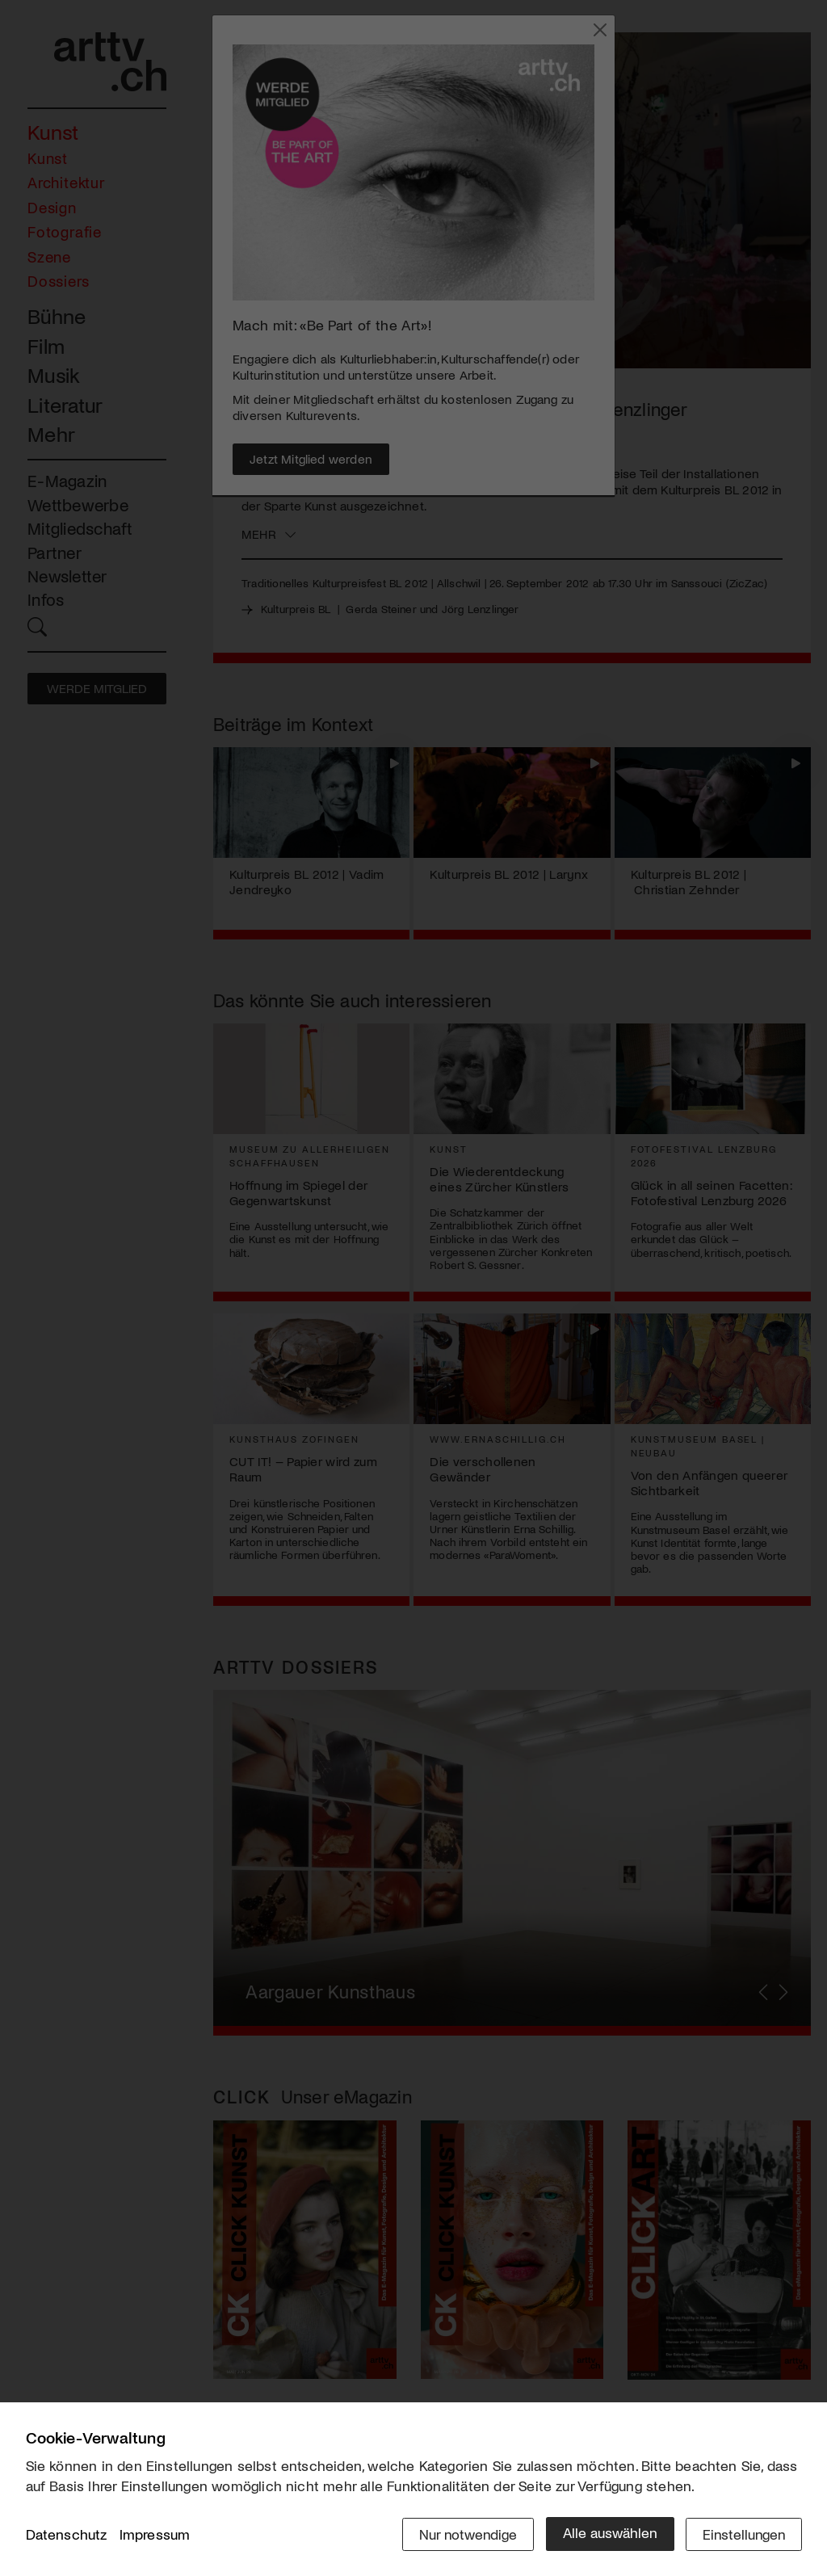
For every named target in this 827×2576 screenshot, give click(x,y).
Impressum (155, 2535)
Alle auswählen (607, 2533)
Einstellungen (742, 2533)
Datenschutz (66, 2535)
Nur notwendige (464, 2533)
